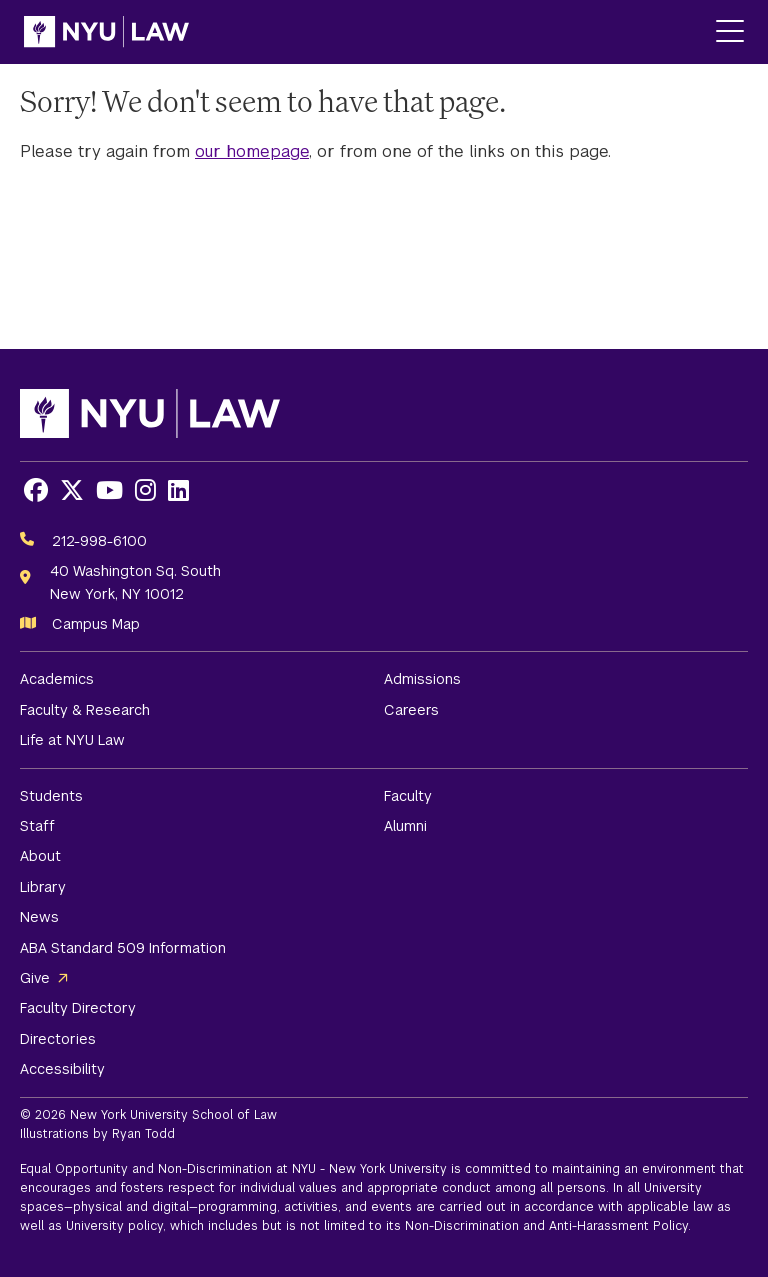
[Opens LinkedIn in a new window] (178, 490)
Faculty (408, 796)
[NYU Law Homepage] (106, 32)
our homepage (252, 151)
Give (35, 978)
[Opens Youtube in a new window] (109, 490)
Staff (37, 826)
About (40, 856)
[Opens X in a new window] (72, 490)
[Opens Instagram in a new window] (145, 490)
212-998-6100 (99, 541)
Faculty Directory (78, 1008)
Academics (57, 679)
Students (51, 796)
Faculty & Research (85, 710)
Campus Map (96, 624)
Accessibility (62, 1069)
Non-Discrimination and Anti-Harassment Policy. (548, 1226)
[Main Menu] (730, 32)
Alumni (405, 826)
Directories (58, 1039)
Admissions (422, 679)
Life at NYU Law (72, 740)
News (39, 917)
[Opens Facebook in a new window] (36, 490)
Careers (411, 710)
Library (43, 887)
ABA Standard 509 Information (123, 948)
